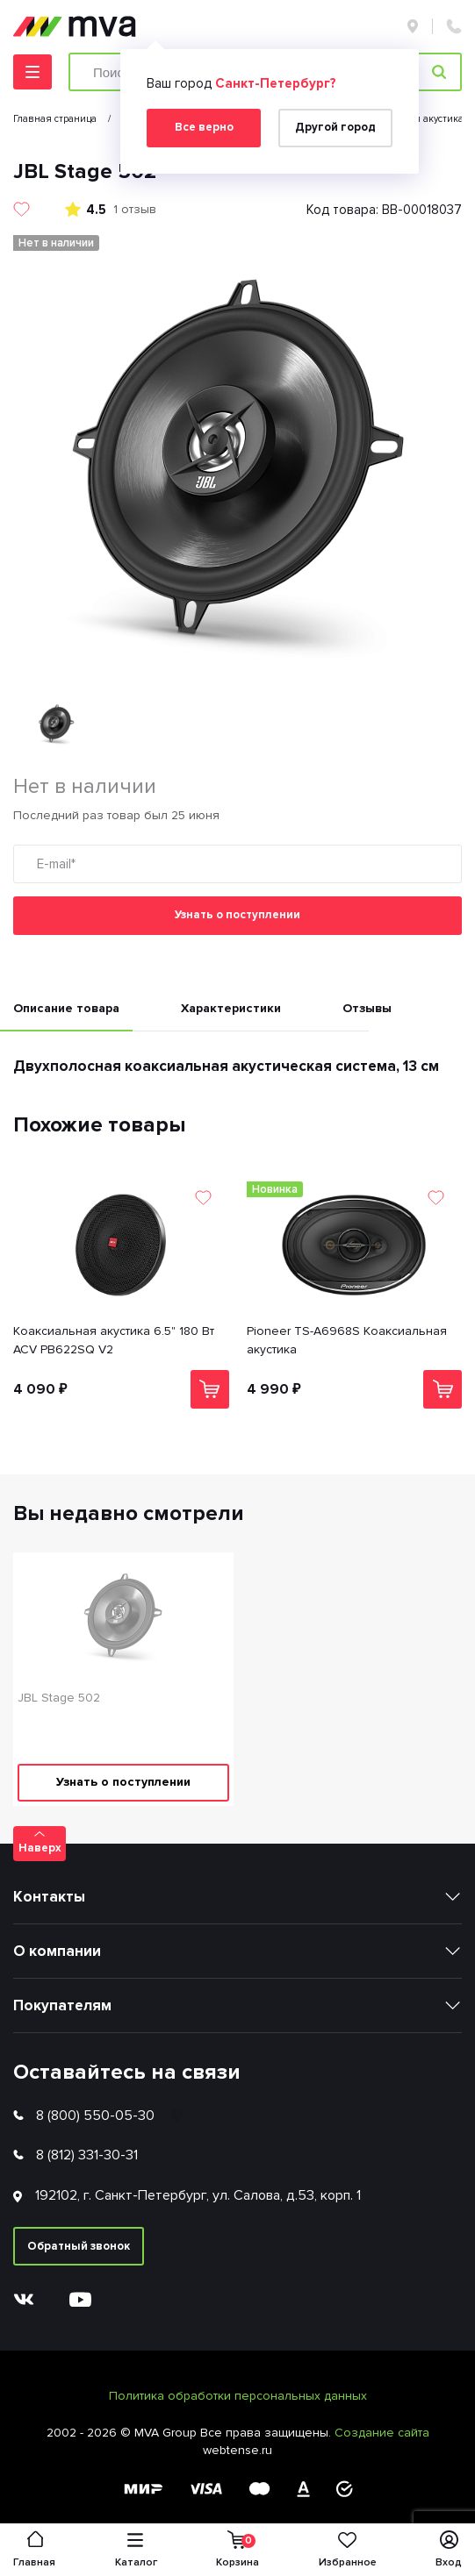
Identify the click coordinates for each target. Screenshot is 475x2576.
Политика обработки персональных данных (238, 2395)
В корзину (209, 1389)
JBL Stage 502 (59, 1697)
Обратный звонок (78, 2246)
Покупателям (62, 2005)
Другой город (335, 127)
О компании (57, 1951)
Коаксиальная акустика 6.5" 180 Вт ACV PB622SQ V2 (113, 1340)
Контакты (49, 1896)
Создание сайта (382, 2432)
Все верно (204, 127)
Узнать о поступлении (237, 915)
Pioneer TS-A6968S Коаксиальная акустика (347, 1340)
